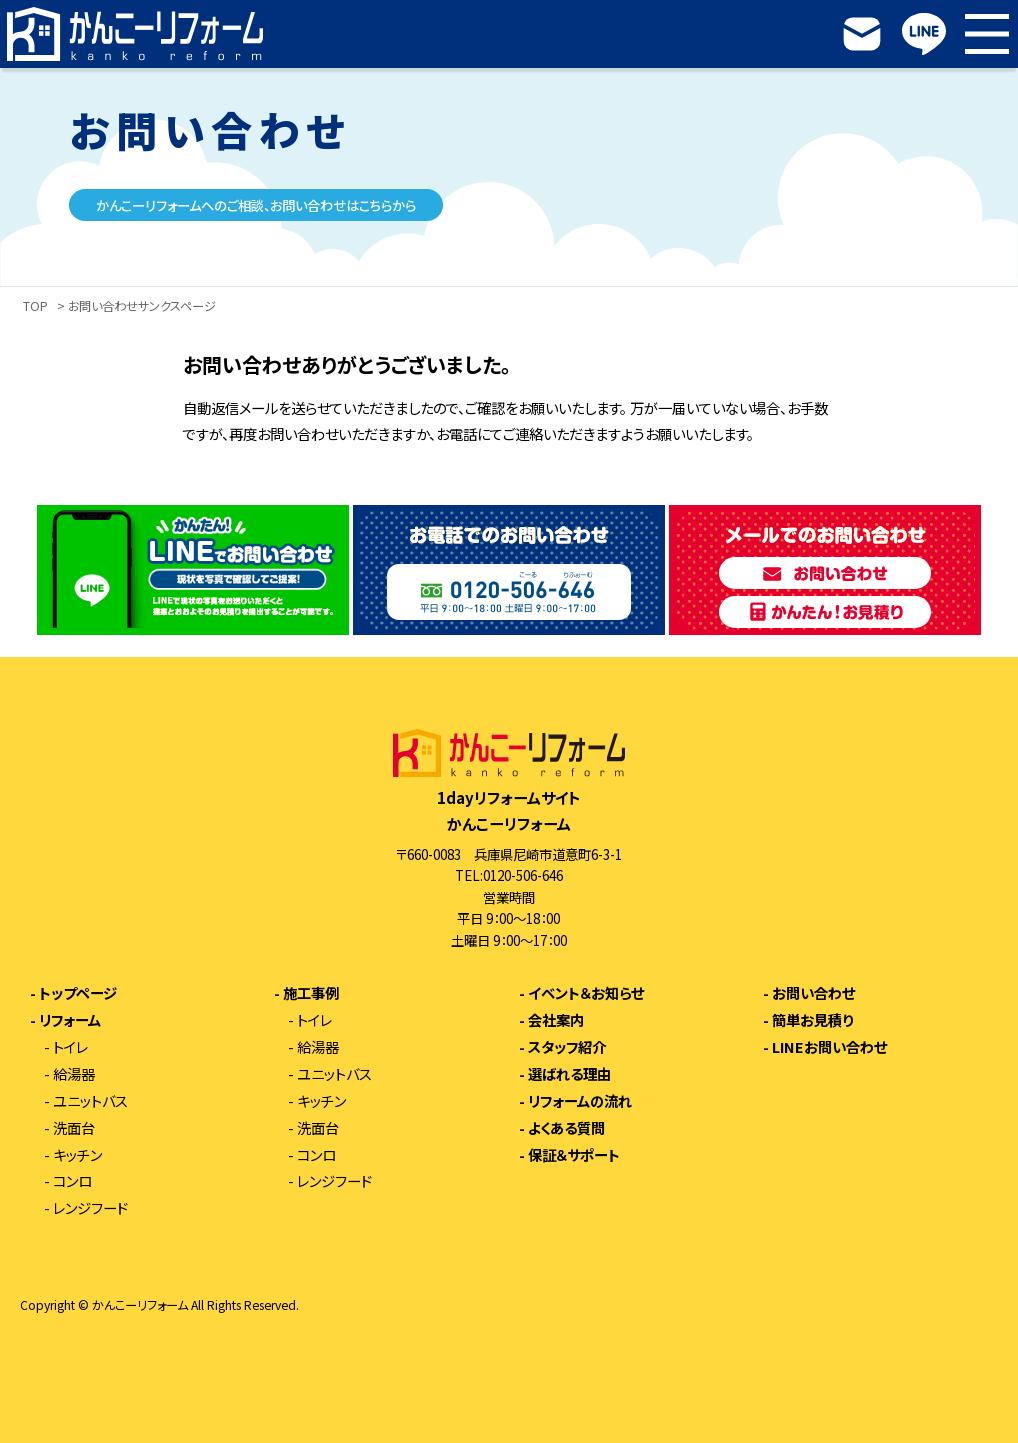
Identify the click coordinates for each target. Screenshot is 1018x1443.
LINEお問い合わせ (829, 1047)
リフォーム (70, 1020)
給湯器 (74, 1074)
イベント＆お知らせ (586, 993)
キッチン (77, 1155)
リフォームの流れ (580, 1101)
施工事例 (311, 993)
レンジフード (90, 1208)
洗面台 (74, 1128)
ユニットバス (90, 1101)
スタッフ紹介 (567, 1047)
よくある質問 (566, 1128)
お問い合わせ (813, 993)
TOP (35, 307)
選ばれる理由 (569, 1074)
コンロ (72, 1181)
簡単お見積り (812, 1020)
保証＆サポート (574, 1155)
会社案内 (556, 1020)
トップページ (78, 993)
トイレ (70, 1047)
